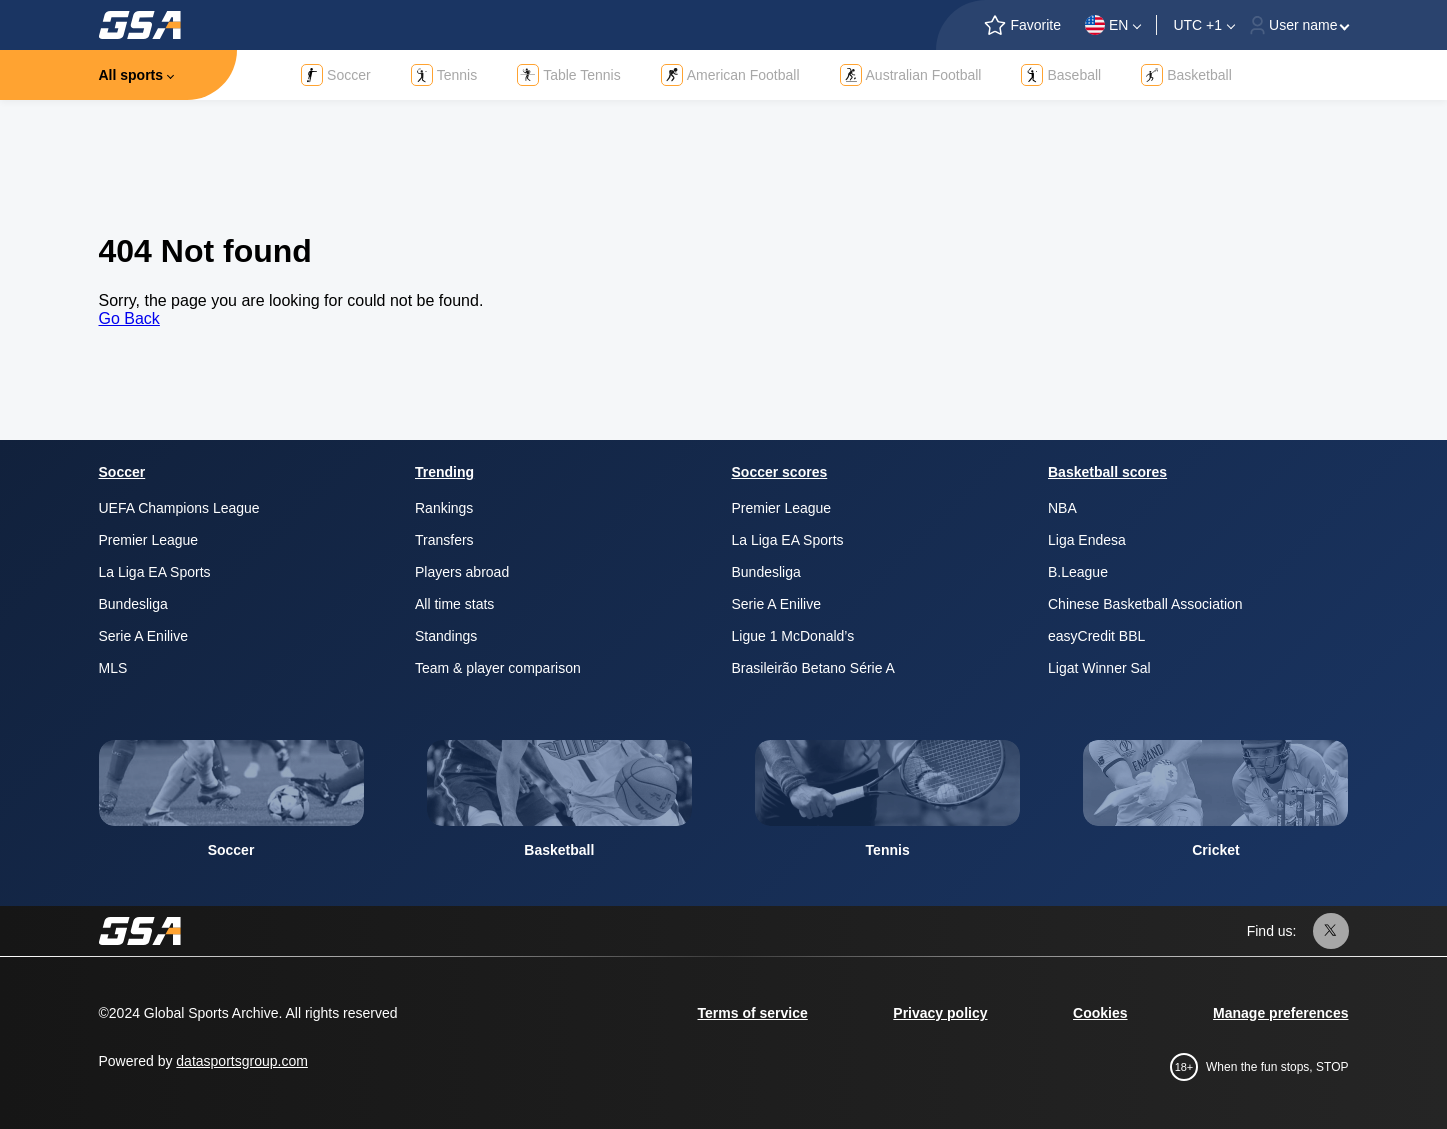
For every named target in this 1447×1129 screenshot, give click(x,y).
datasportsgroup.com (242, 1061)
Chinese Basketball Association (1145, 604)
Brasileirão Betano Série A (813, 668)
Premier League (149, 540)
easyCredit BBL (1096, 636)
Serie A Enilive (144, 636)
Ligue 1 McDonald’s (793, 636)
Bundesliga (133, 604)
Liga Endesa (1087, 540)
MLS (113, 668)
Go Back (129, 318)
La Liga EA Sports (155, 572)
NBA (1062, 508)
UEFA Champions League (179, 508)
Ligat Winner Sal (1099, 668)
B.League (1078, 572)
